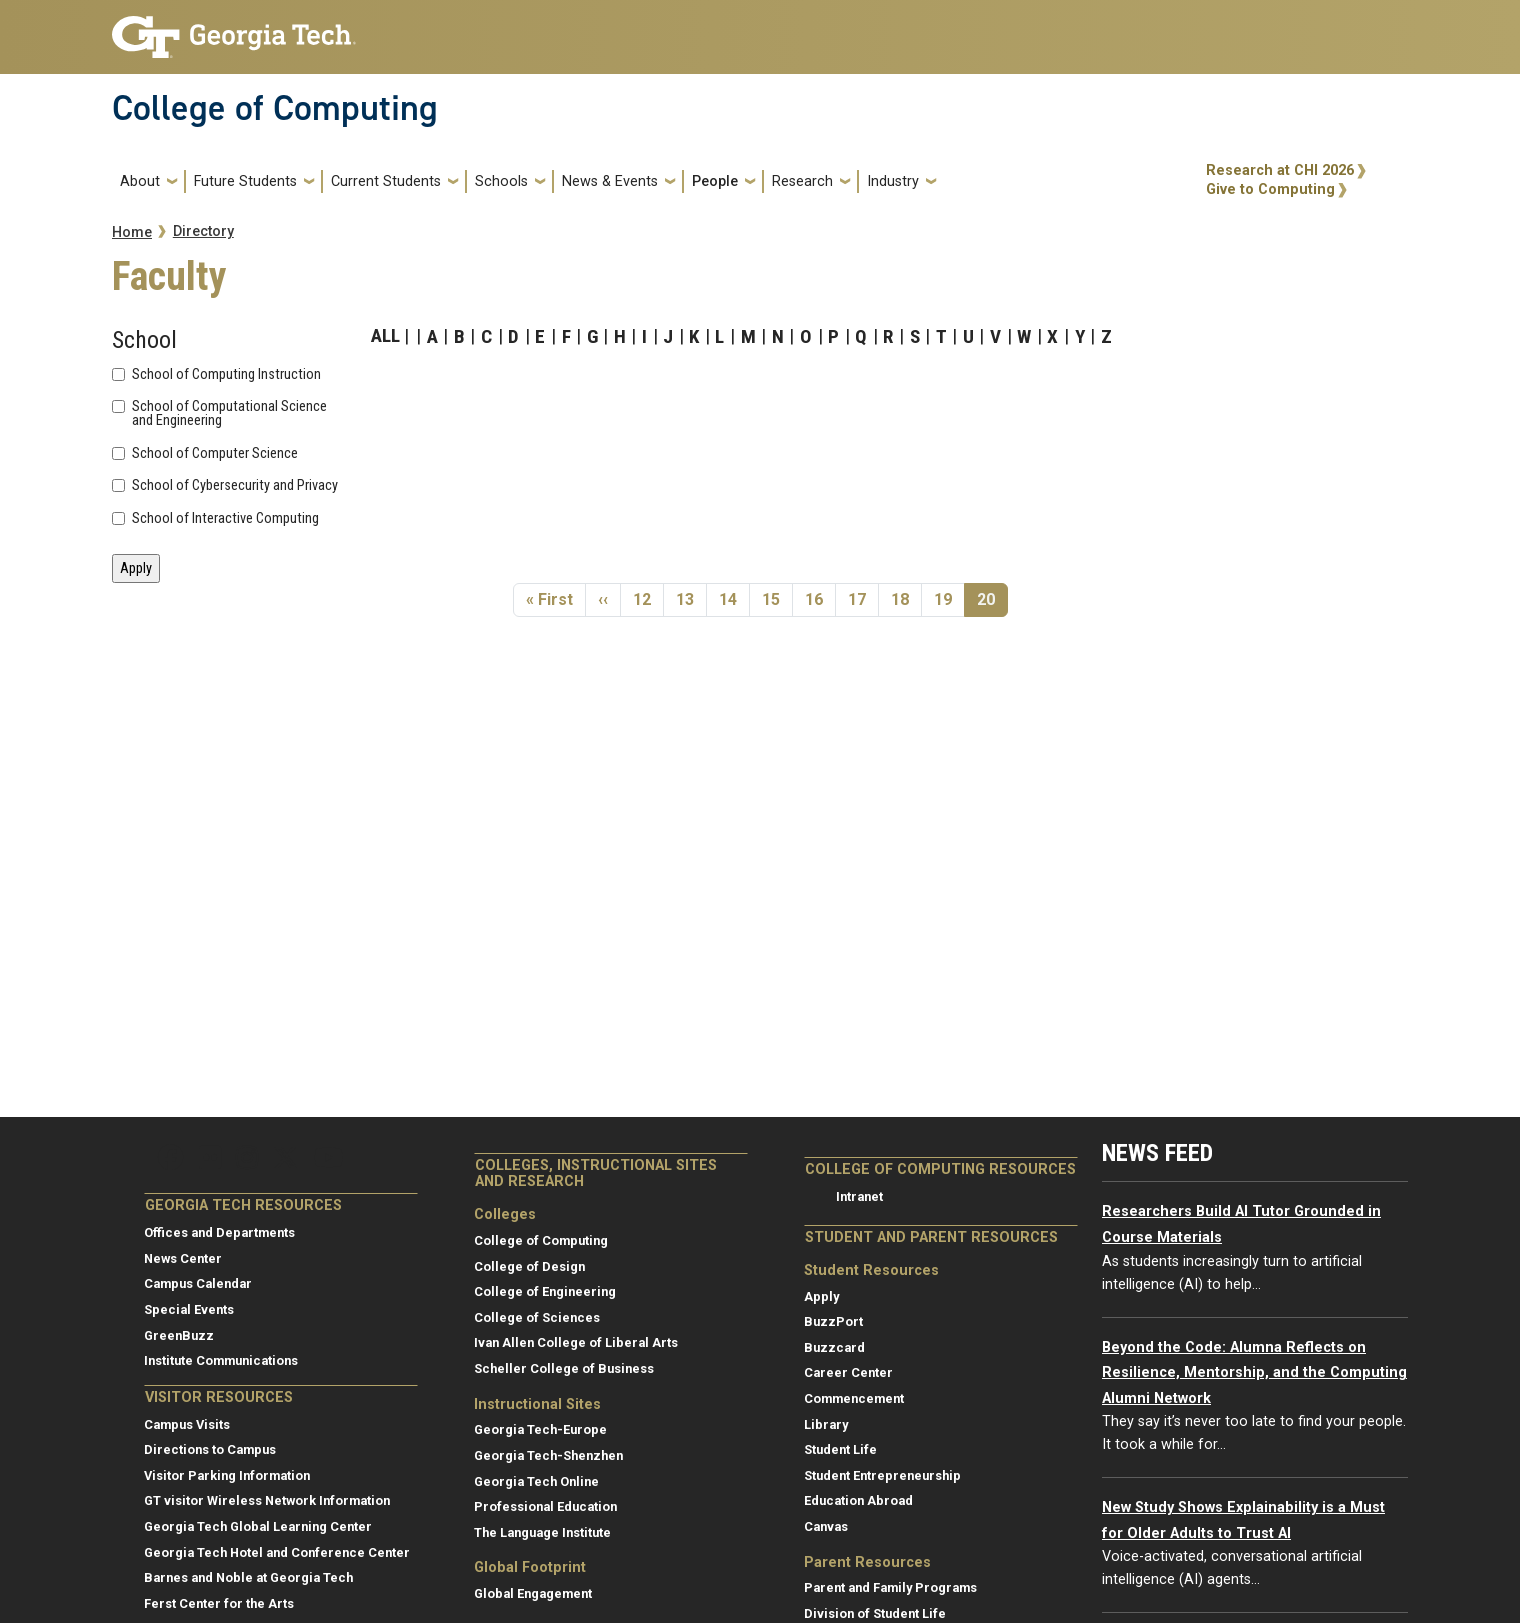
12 (648, 599)
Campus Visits (187, 1424)
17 (863, 599)
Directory (203, 231)
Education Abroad (858, 1500)
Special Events (189, 1309)
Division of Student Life (875, 1613)
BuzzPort (833, 1321)
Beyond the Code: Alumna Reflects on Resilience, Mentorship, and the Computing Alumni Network (1254, 1373)
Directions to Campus (210, 1449)
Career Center (848, 1372)
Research (802, 181)
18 (906, 599)
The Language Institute (542, 1532)
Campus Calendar (198, 1283)
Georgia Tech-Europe (540, 1429)
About (140, 181)
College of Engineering (545, 1291)
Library (826, 1424)
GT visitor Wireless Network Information (267, 1500)
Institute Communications (221, 1360)
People (715, 181)
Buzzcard (834, 1347)
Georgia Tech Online (536, 1481)
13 (691, 599)
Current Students (386, 181)
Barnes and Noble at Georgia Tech (248, 1577)
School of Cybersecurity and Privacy (235, 486)
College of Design (529, 1266)
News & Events (610, 181)
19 (949, 599)
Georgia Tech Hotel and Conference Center (277, 1552)
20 (992, 599)
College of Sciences (537, 1317)
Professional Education (545, 1506)
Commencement (854, 1398)
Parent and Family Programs (890, 1587)
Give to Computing (1270, 189)
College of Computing (275, 108)
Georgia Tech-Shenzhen (548, 1455)
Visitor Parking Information (227, 1475)
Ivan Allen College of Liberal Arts (576, 1342)
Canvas (826, 1526)
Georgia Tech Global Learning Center (258, 1526)
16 (820, 599)
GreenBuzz (179, 1335)
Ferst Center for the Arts (219, 1603)
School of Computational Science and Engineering (229, 414)
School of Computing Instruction (226, 375)
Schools (501, 181)
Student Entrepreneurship (882, 1475)
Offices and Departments (219, 1232)
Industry (893, 181)
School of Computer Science (215, 454)
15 (777, 599)
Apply (821, 1296)
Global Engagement (533, 1593)
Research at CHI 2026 (1280, 170)
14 (734, 599)
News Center (183, 1258)
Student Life (840, 1449)
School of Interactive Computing (225, 519)
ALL (385, 335)
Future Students (245, 181)
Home (132, 232)
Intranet (859, 1196)
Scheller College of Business (564, 1368)
